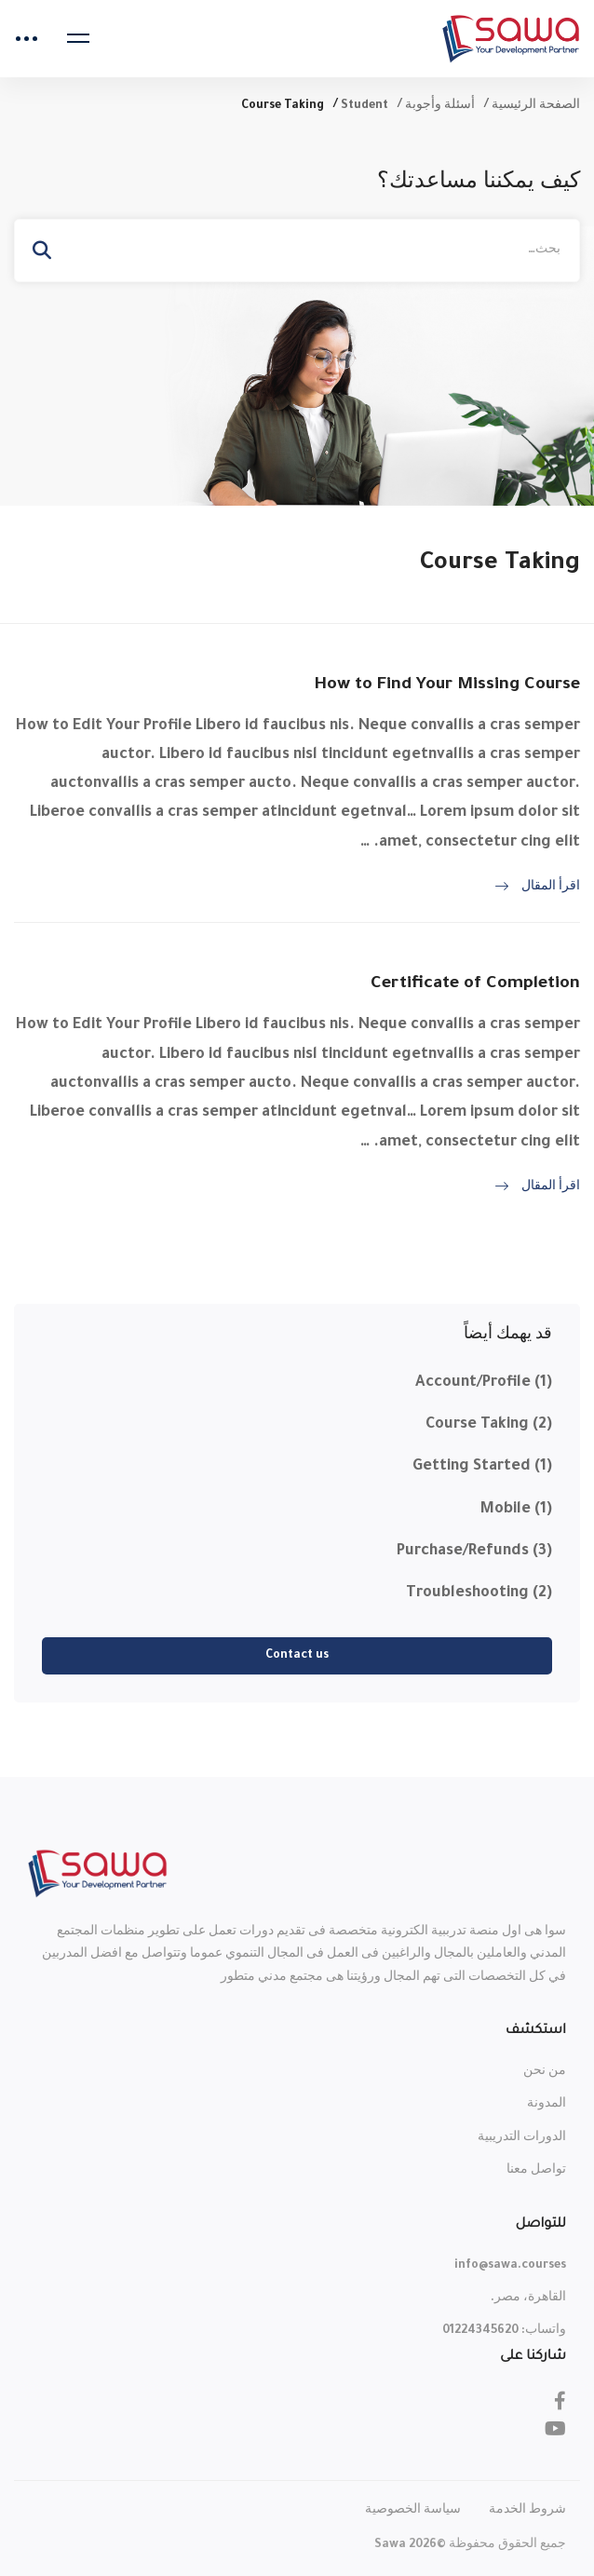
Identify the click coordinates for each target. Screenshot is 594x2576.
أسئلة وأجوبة (440, 106)
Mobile (516, 1509)
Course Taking (488, 1425)
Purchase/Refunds (474, 1551)
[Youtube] (555, 2429)
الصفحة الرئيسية (536, 106)
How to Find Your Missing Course (447, 685)
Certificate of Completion (475, 984)
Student (364, 106)
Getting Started (482, 1466)
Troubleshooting (479, 1593)
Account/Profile (483, 1383)
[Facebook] (560, 2401)
